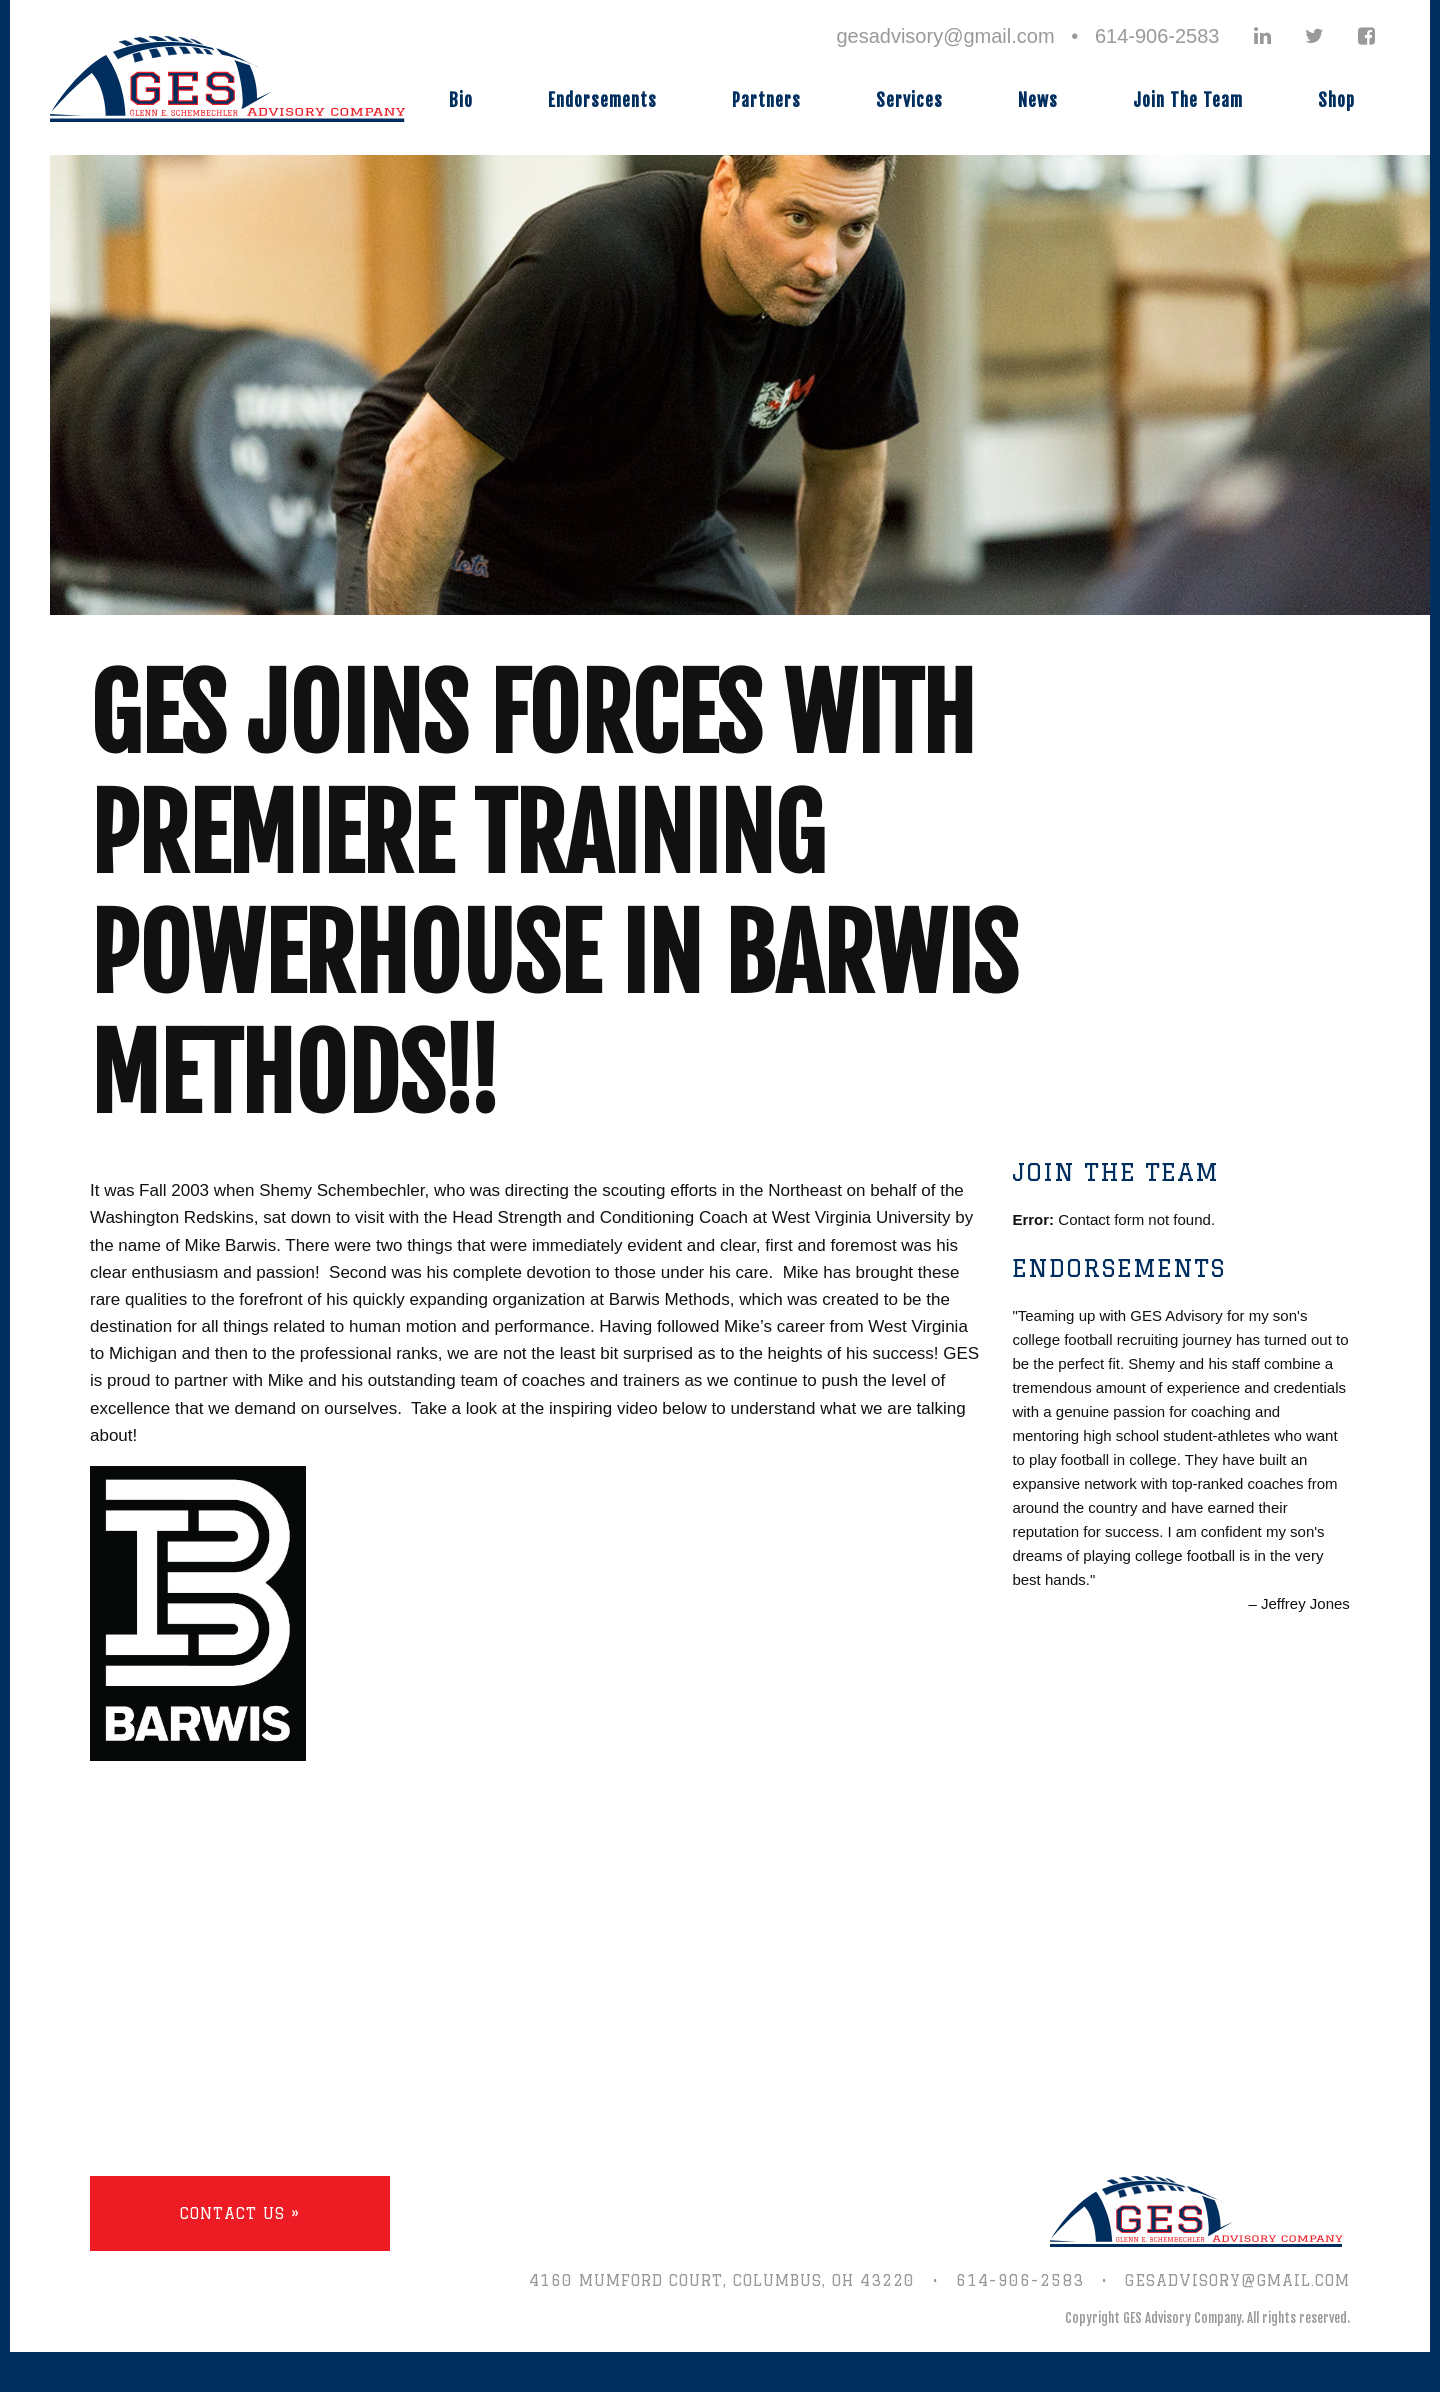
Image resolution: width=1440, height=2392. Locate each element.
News (1038, 100)
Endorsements (602, 100)
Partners (766, 100)
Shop (1336, 100)
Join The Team (1188, 100)
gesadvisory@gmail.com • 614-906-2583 (1027, 36)
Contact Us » (240, 2213)
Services (909, 100)
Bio (461, 100)
